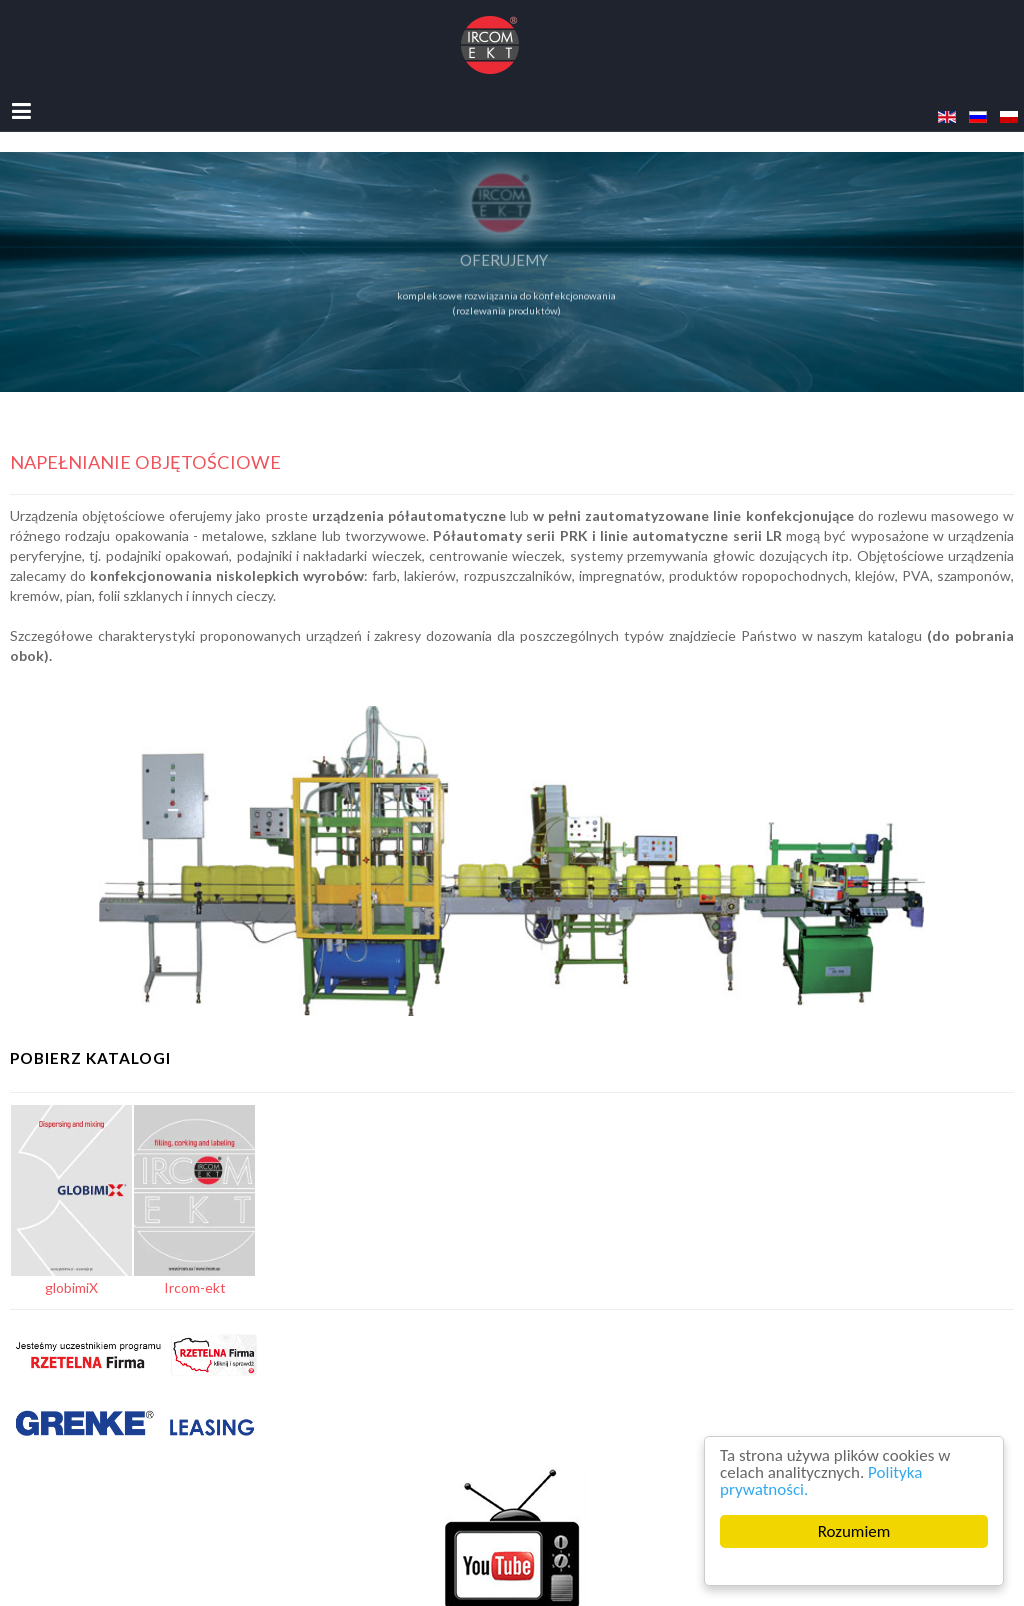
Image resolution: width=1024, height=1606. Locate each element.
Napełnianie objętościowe (145, 462)
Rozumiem (854, 1531)
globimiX (71, 1287)
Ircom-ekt (195, 1287)
